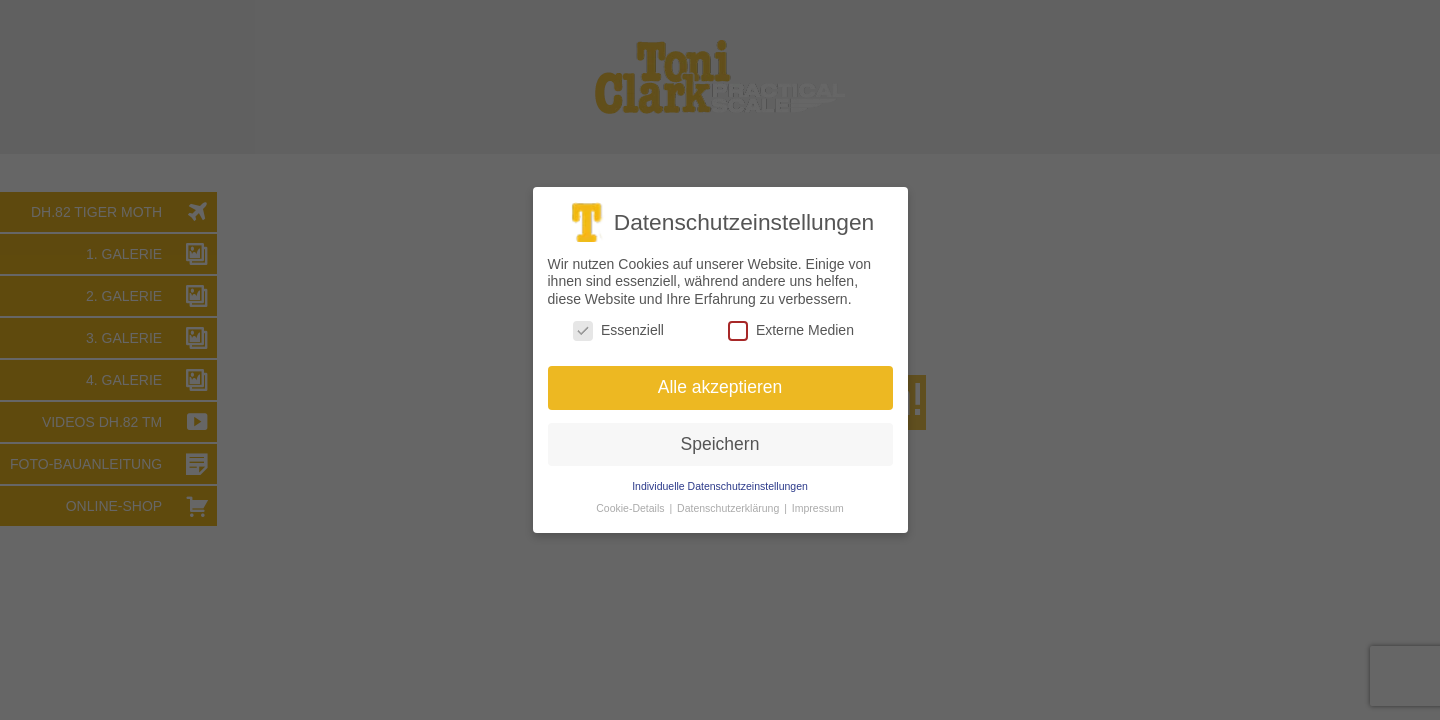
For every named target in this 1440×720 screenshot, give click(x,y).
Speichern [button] (720, 444)
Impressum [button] (818, 508)
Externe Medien (791, 330)
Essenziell (618, 330)
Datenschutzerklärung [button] (729, 508)
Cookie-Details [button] (631, 508)
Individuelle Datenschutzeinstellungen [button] (720, 485)
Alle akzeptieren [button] (720, 387)
